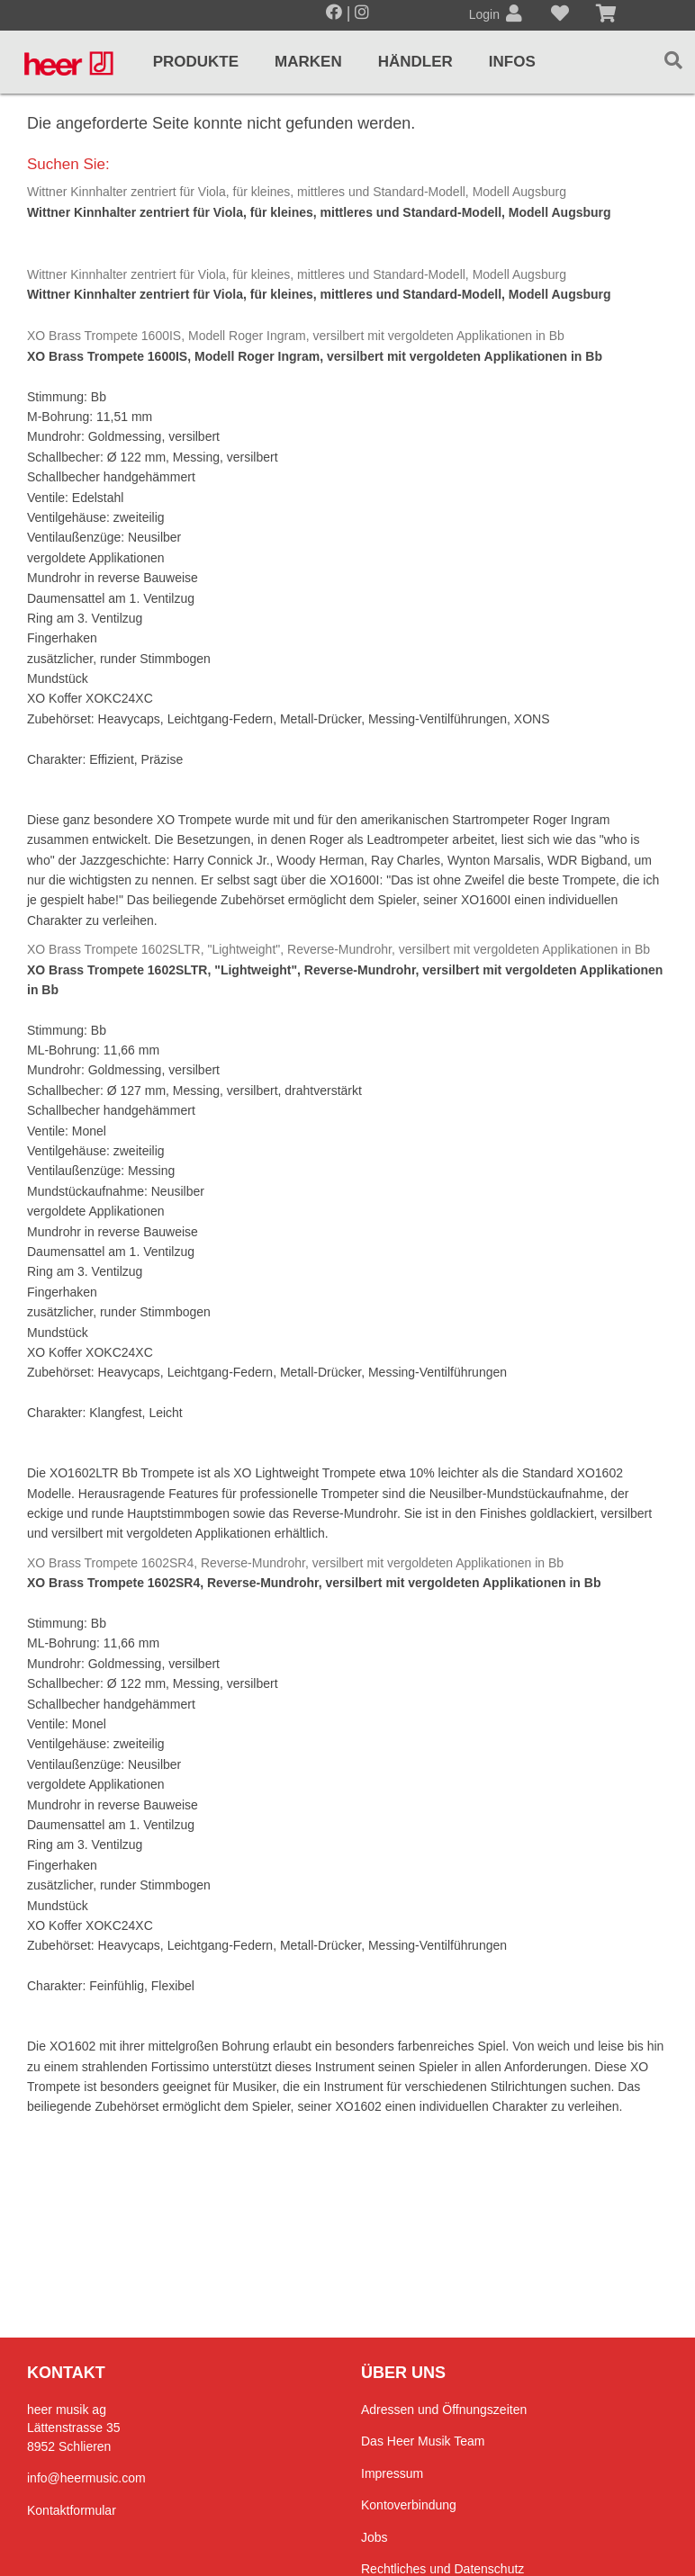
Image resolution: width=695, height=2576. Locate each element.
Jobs (374, 2537)
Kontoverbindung (408, 2505)
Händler (415, 61)
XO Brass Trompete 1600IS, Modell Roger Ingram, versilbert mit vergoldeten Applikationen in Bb (295, 335)
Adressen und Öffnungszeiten (444, 2409)
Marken (308, 61)
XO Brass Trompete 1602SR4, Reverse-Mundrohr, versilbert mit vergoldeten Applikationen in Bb (295, 1563)
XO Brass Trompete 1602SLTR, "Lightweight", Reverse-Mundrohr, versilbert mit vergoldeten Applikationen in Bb (338, 949)
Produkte (196, 61)
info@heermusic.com (86, 2478)
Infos (512, 61)
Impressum (392, 2473)
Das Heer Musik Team (422, 2441)
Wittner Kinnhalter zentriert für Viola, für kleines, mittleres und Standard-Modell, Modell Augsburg (296, 191)
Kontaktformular (71, 2510)
